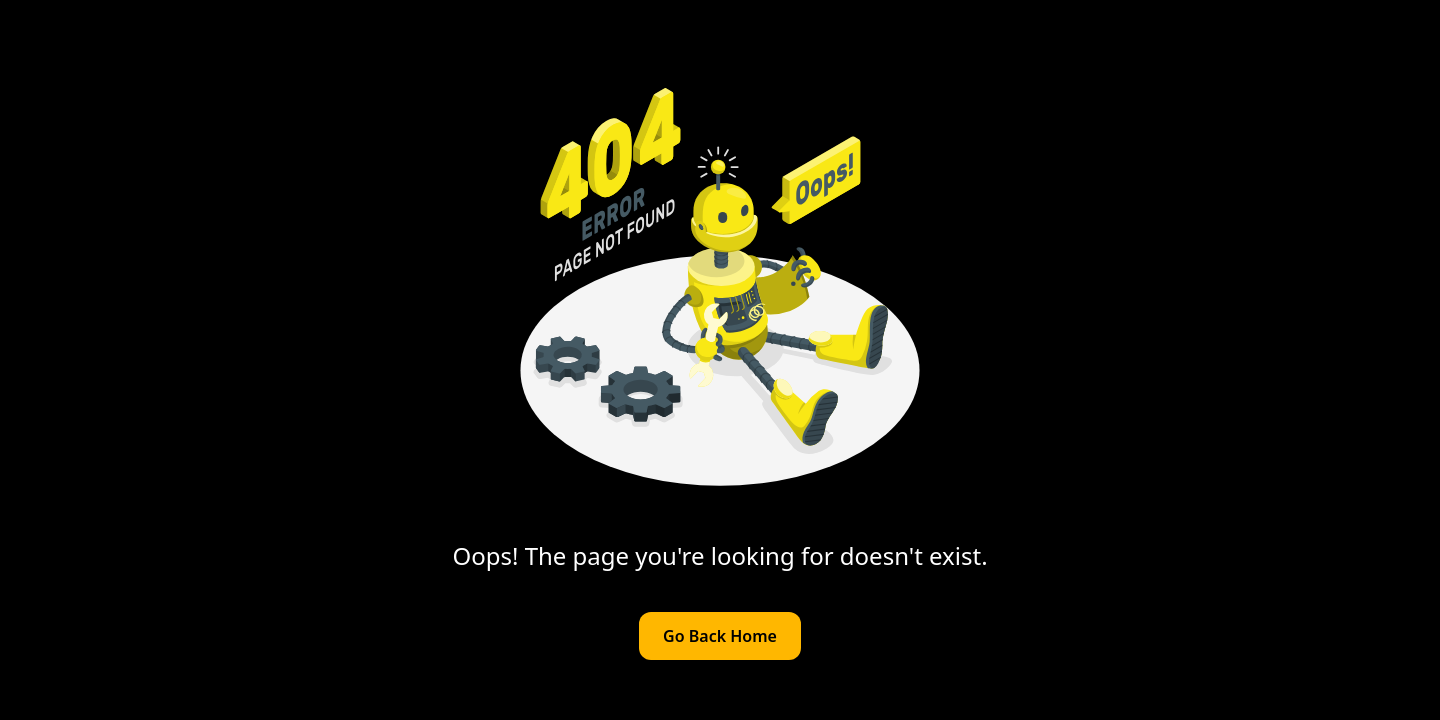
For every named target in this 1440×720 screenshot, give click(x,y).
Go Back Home (720, 636)
